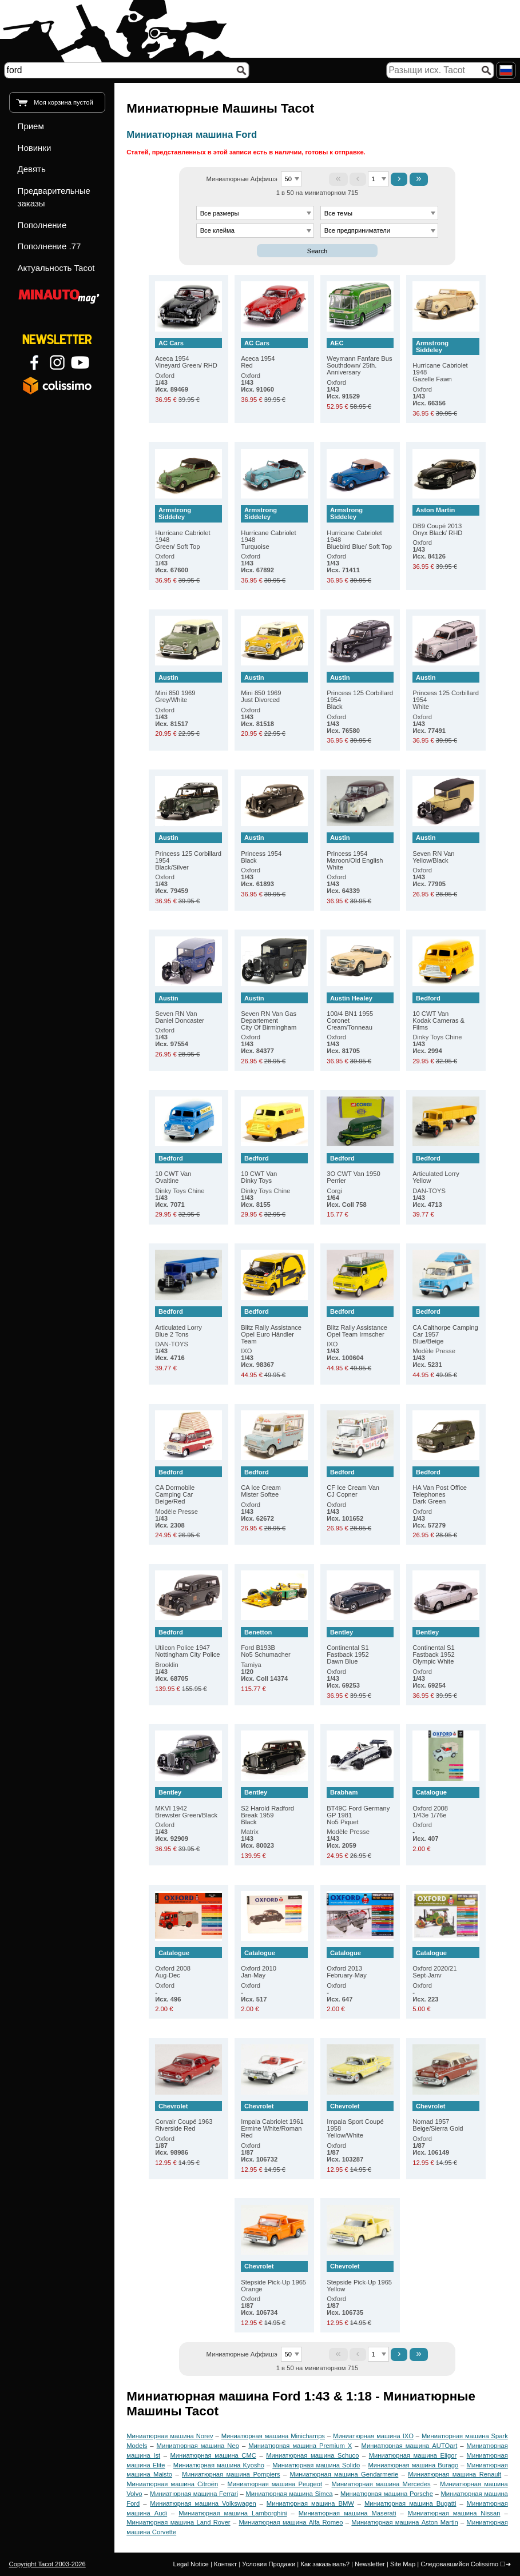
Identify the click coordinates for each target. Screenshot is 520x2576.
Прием (31, 126)
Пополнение (42, 225)
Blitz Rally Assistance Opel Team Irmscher (360, 1322)
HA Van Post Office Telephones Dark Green (445, 1485)
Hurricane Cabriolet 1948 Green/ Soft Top (188, 527)
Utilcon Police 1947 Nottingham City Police (188, 1642)
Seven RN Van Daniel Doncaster (188, 1008)
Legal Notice (191, 2564)
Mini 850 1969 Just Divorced (274, 687)
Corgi (346, 1197)
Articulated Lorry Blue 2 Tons (188, 1322)
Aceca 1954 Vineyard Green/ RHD (188, 353)
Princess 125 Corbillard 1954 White (445, 691)
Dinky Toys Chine (437, 1044)
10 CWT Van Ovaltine (188, 1169)
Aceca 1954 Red (274, 353)
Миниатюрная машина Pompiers (231, 2474)
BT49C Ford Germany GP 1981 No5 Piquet (360, 1806)
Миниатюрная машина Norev (169, 2436)
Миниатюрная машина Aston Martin (404, 2522)
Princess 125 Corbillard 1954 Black (360, 691)
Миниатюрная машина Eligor (413, 2455)
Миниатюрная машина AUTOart (410, 2445)
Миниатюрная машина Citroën (172, 2484)
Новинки (34, 148)
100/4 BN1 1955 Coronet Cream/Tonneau (360, 1011)
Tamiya (264, 1671)
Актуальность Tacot (56, 268)
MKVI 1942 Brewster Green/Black (188, 1803)
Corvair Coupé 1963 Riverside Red (188, 2116)
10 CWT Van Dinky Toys (274, 1169)
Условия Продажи (268, 2564)
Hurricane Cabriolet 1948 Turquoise (274, 527)
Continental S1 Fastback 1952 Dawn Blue (360, 1646)
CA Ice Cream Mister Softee (274, 1482)
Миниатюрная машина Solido (316, 2465)
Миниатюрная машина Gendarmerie (344, 2474)
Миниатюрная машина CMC (213, 2455)
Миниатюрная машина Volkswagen (203, 2503)
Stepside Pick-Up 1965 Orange (274, 2276)
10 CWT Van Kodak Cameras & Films (445, 1011)
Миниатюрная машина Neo (198, 2445)
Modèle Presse (433, 1357)
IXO (257, 1357)
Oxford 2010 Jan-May (274, 1963)
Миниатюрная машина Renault (454, 2474)
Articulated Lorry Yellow (445, 1169)
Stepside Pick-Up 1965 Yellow (360, 2276)
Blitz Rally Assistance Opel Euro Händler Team (274, 1325)
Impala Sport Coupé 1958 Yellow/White (360, 2120)
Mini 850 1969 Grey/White (188, 687)
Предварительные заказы (54, 197)
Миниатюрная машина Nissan (454, 2513)
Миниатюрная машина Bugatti (410, 2503)
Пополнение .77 (49, 246)
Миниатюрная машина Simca (288, 2493)
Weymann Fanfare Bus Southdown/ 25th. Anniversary (360, 357)
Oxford (171, 382)
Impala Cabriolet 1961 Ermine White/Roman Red (274, 2120)
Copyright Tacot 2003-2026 (47, 2564)
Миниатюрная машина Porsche (386, 2493)
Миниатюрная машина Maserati (347, 2513)
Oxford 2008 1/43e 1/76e (445, 1803)
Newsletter (370, 2564)
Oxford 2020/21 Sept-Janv (445, 1963)
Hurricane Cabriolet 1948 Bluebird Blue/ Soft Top (360, 527)
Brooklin (171, 1671)
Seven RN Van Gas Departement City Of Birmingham (274, 1011)
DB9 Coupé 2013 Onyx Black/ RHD (445, 520)
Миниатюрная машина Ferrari (194, 2493)
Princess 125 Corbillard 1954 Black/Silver (188, 851)
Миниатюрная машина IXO (373, 2436)
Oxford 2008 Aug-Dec (188, 1963)
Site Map (402, 2564)
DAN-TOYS (429, 1197)
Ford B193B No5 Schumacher (274, 1642)
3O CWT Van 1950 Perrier (360, 1169)
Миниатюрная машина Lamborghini (232, 2513)
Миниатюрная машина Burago (413, 2465)
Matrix (257, 1838)
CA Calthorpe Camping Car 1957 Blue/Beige (445, 1325)
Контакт (225, 2564)
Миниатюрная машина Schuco (312, 2455)
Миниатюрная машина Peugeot (275, 2484)
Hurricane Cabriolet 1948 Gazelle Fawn (445, 360)
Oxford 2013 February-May (360, 1963)
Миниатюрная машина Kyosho (218, 2465)
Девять (32, 169)
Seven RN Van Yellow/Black (445, 848)
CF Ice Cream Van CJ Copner (360, 1482)
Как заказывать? (324, 2564)
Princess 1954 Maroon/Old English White (360, 851)
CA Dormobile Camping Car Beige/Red (188, 1485)
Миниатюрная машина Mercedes (381, 2484)
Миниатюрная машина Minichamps (273, 2436)
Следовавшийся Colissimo (459, 2564)
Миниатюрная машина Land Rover (178, 2522)
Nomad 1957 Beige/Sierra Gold (445, 2116)
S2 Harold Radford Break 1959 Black (274, 1806)
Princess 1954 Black (274, 848)
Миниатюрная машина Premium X (300, 2445)
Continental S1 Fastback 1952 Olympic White (445, 1646)
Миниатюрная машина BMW (310, 2503)
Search (317, 251)
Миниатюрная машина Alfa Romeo (291, 2522)
